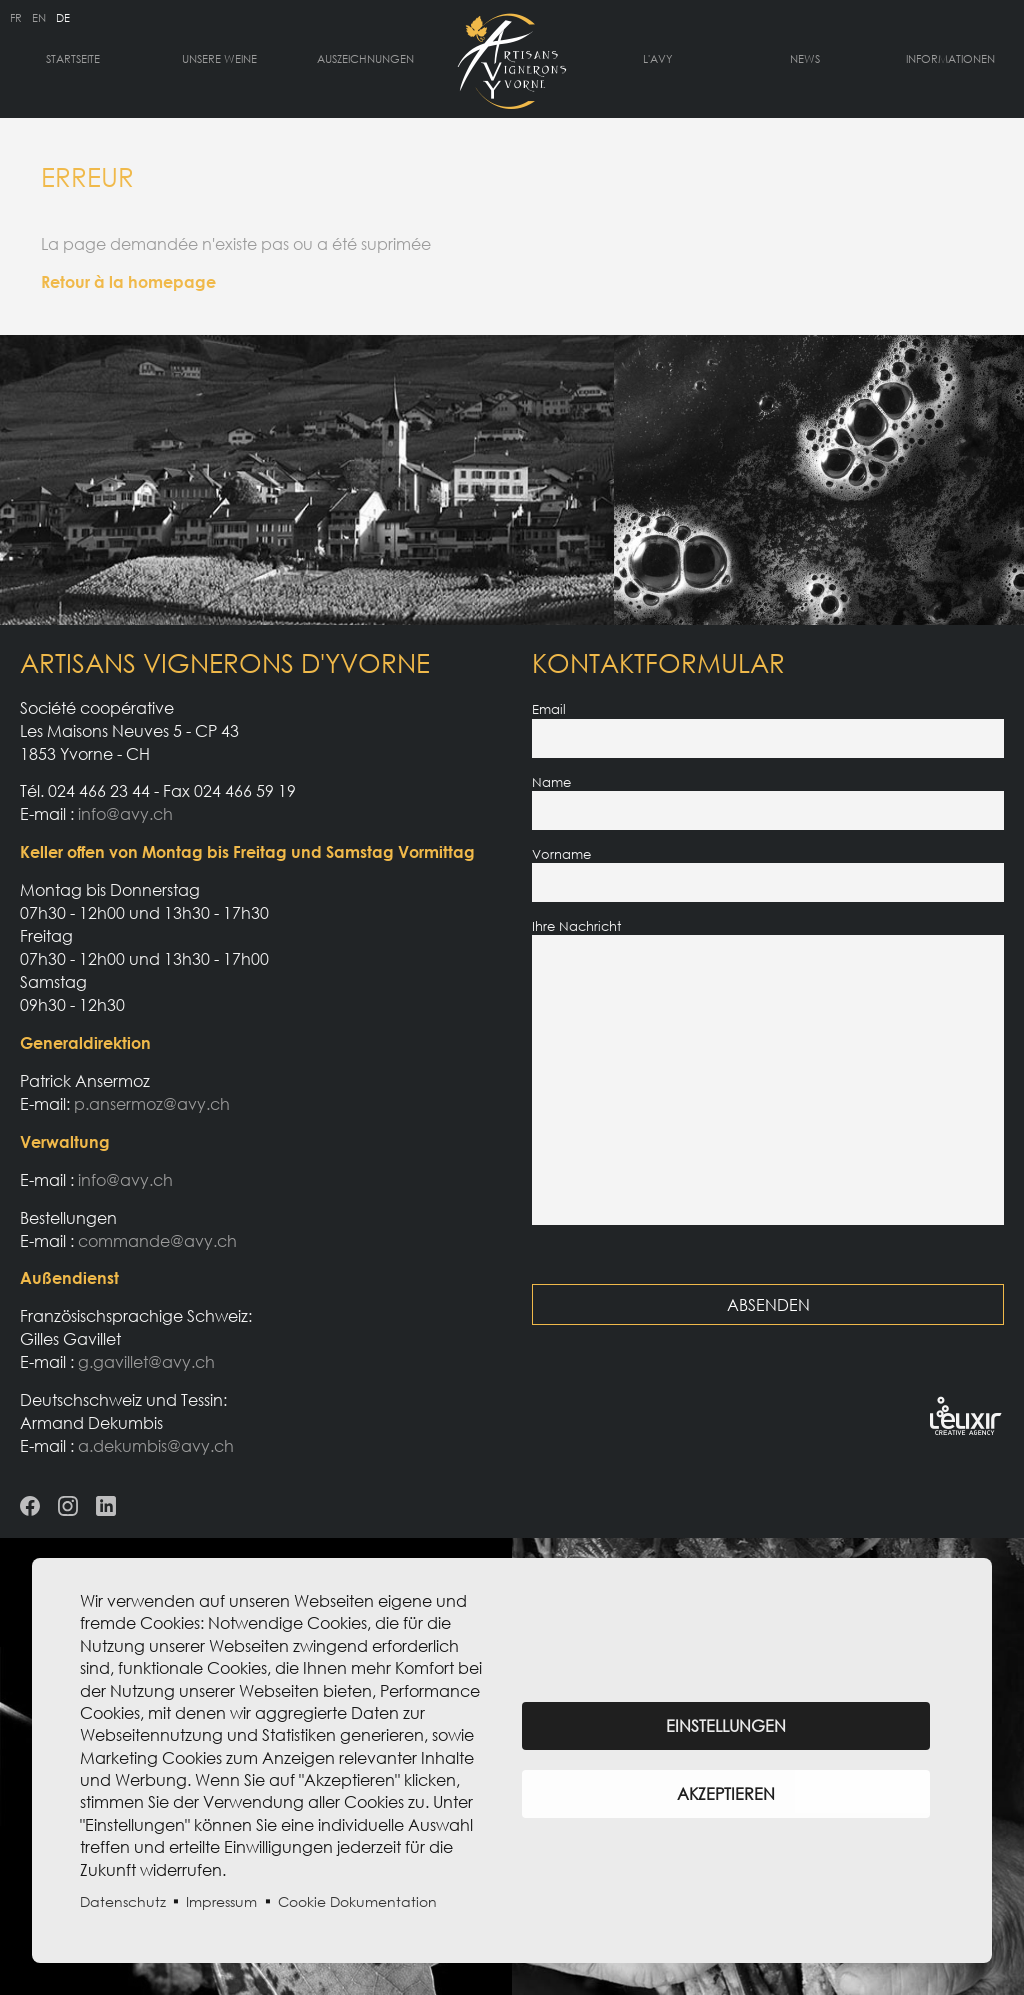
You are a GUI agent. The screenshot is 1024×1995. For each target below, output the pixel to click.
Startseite (73, 58)
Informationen (950, 58)
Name (551, 782)
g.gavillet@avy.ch (146, 1362)
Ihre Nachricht (576, 926)
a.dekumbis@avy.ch (156, 1446)
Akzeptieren (726, 1794)
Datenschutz (123, 1901)
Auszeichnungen (365, 58)
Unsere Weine (219, 58)
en (39, 17)
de (63, 17)
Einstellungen (726, 1726)
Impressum (221, 1901)
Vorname (561, 854)
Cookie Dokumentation (357, 1901)
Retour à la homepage (128, 282)
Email (549, 709)
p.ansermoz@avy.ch (152, 1104)
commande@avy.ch (157, 1241)
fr (16, 17)
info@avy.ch (125, 814)
